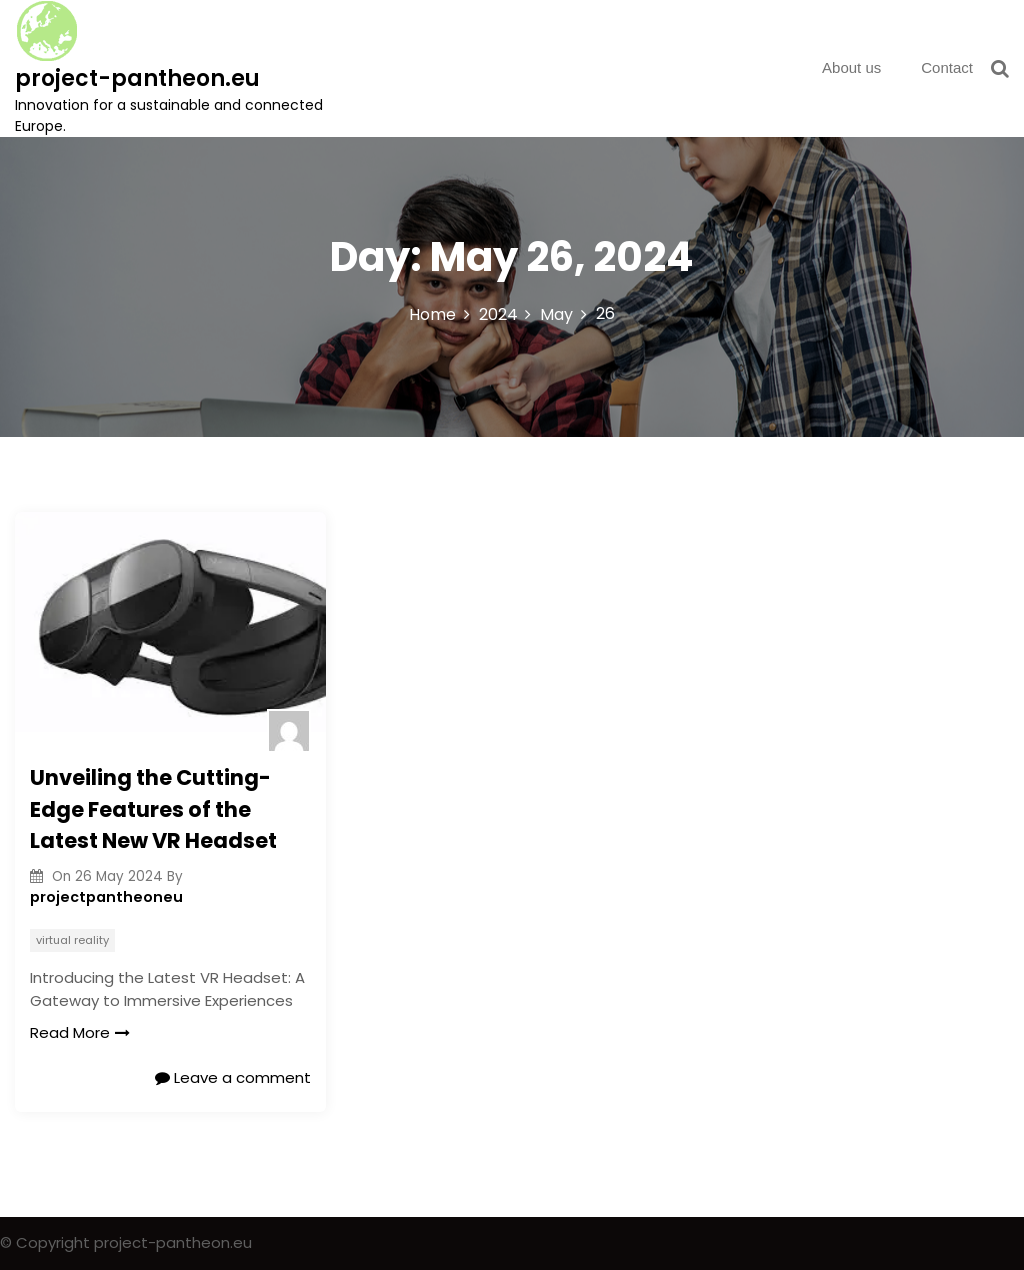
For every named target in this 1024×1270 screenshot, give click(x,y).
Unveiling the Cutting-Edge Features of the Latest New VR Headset (153, 809)
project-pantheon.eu (137, 78)
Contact (947, 67)
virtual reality (72, 940)
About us (851, 67)
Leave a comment (233, 1077)
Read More (80, 1032)
